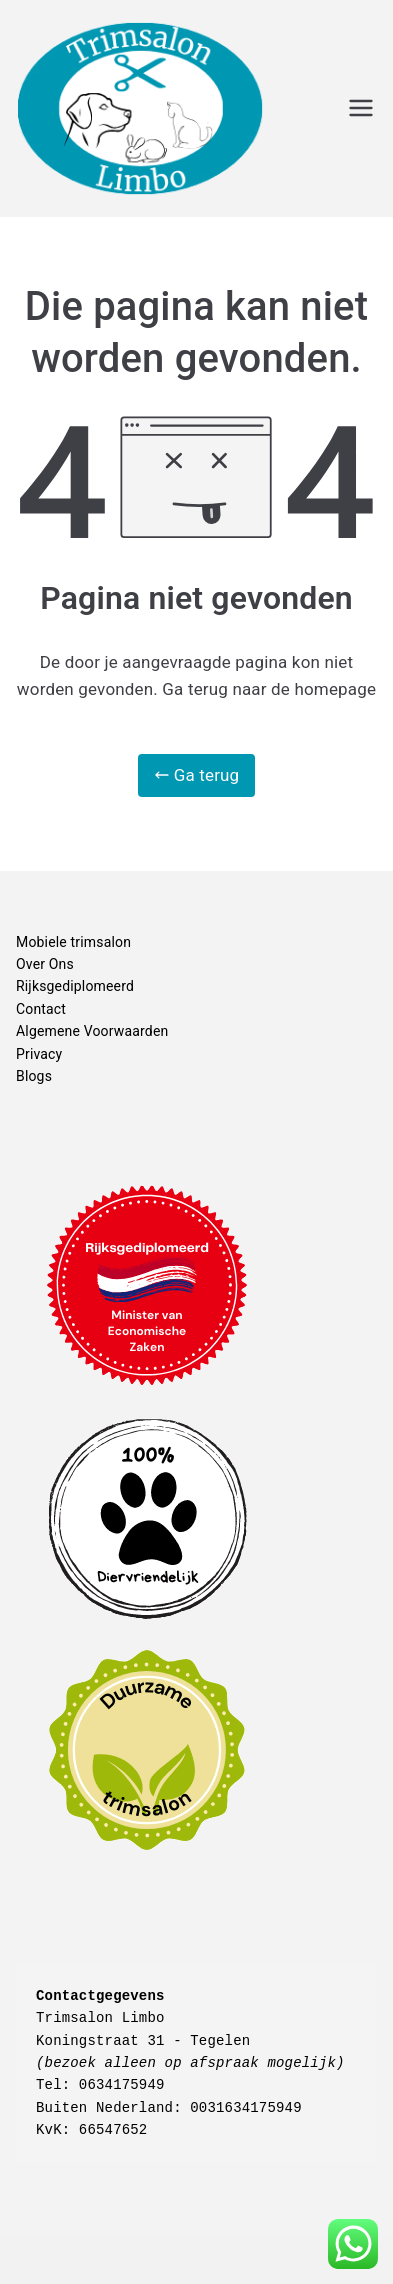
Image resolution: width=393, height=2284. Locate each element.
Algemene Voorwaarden (92, 1031)
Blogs (34, 1076)
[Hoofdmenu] (361, 108)
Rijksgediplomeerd (75, 986)
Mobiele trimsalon (73, 942)
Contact (41, 1009)
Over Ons (45, 964)
